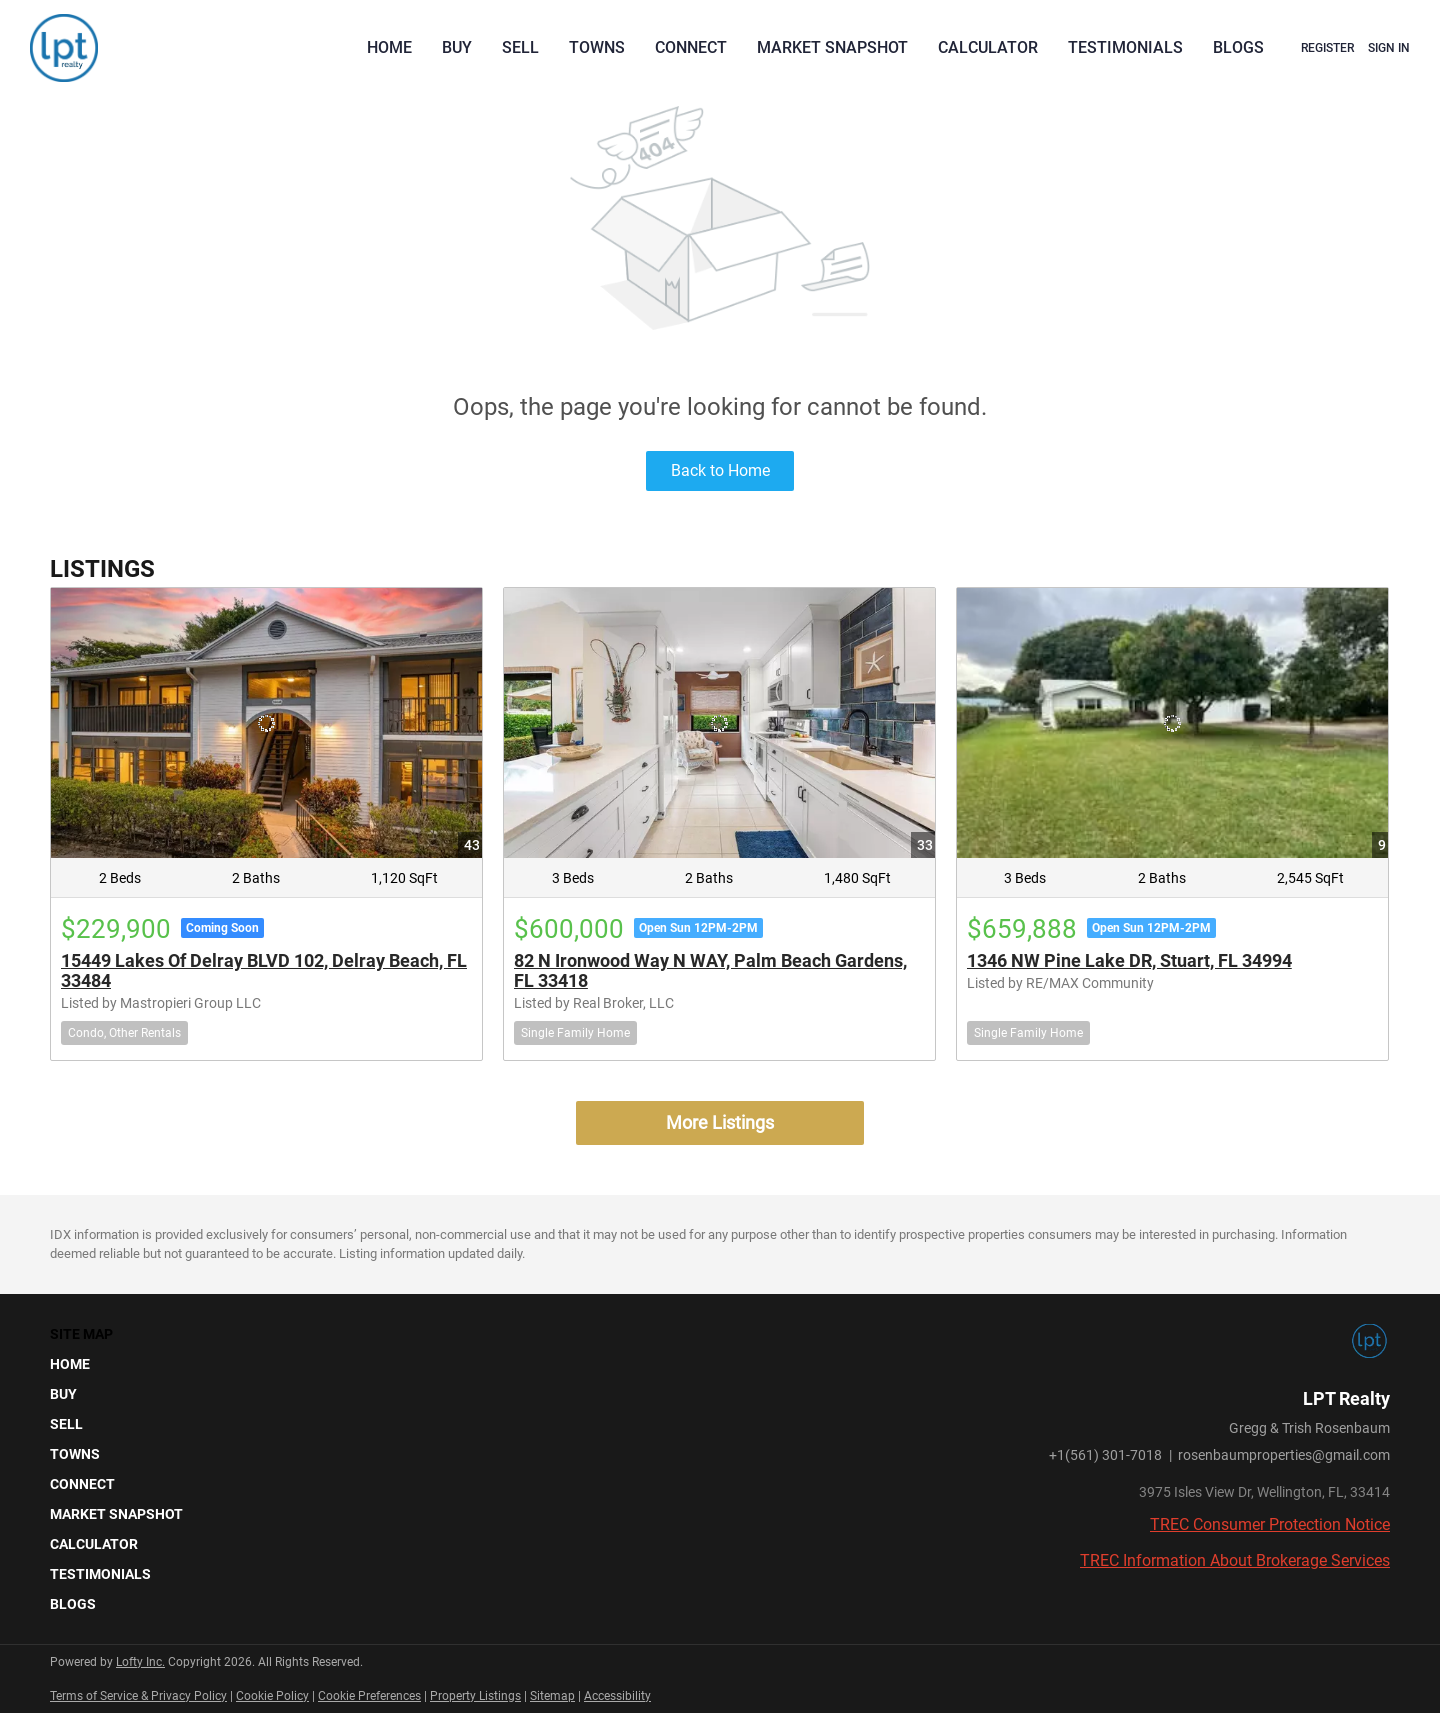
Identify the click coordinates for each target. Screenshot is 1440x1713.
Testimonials (1125, 47)
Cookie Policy (272, 1696)
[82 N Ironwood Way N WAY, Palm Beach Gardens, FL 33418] (719, 722)
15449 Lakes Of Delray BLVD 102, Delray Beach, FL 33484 (264, 970)
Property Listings (475, 1696)
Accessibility (617, 1696)
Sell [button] (520, 47)
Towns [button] (597, 47)
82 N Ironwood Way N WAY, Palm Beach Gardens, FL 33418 (710, 970)
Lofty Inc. (140, 1662)
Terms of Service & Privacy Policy (138, 1696)
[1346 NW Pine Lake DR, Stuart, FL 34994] (1172, 722)
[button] (122, 1364)
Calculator (988, 47)
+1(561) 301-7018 (1105, 1455)
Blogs (1238, 47)
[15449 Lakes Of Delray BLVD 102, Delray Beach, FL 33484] (266, 722)
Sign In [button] (1389, 48)
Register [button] (1327, 48)
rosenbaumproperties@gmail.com (1284, 1455)
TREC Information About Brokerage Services (1235, 1560)
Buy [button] (457, 47)
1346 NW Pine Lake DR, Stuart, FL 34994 (1129, 960)
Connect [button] (691, 47)
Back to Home (720, 470)
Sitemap (552, 1696)
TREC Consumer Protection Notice (1270, 1524)
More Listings (720, 1122)
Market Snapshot (832, 47)
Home (389, 47)
